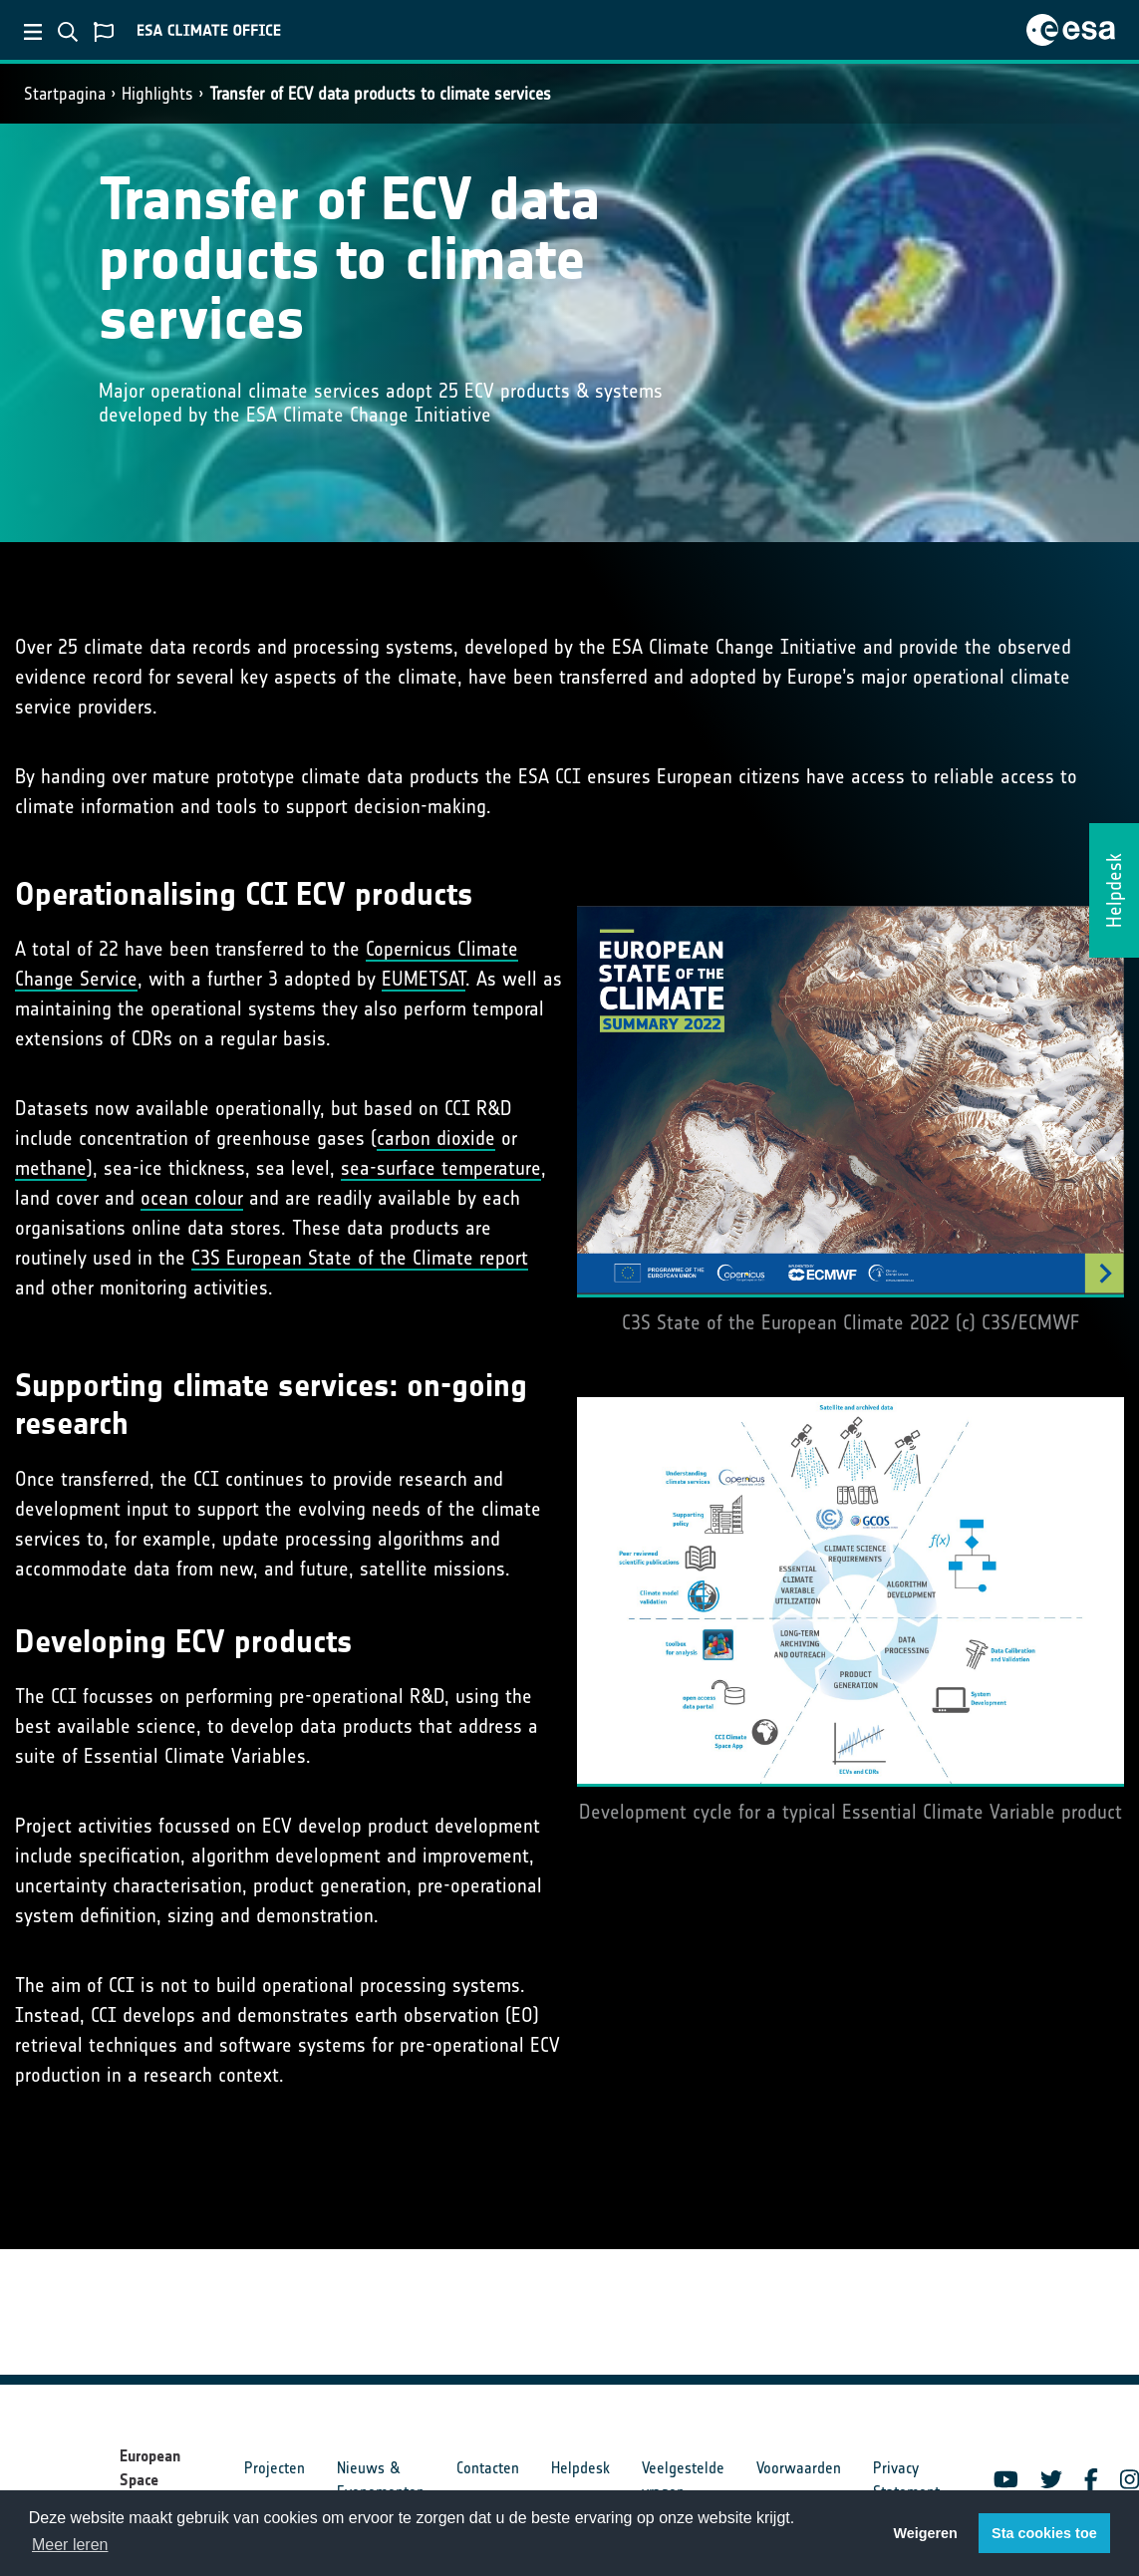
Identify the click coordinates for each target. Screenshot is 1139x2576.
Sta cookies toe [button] (1044, 2533)
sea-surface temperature (441, 1168)
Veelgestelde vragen (683, 2479)
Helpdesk (580, 2467)
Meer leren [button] (70, 2544)
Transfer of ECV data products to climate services (380, 94)
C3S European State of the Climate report (359, 1258)
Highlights (157, 94)
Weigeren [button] (925, 2533)
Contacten (487, 2467)
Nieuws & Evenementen (381, 2479)
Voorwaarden (798, 2467)
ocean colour (192, 1198)
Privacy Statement (906, 2479)
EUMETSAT (423, 979)
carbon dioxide (436, 1138)
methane (51, 1168)
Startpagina (65, 94)
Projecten (274, 2467)
